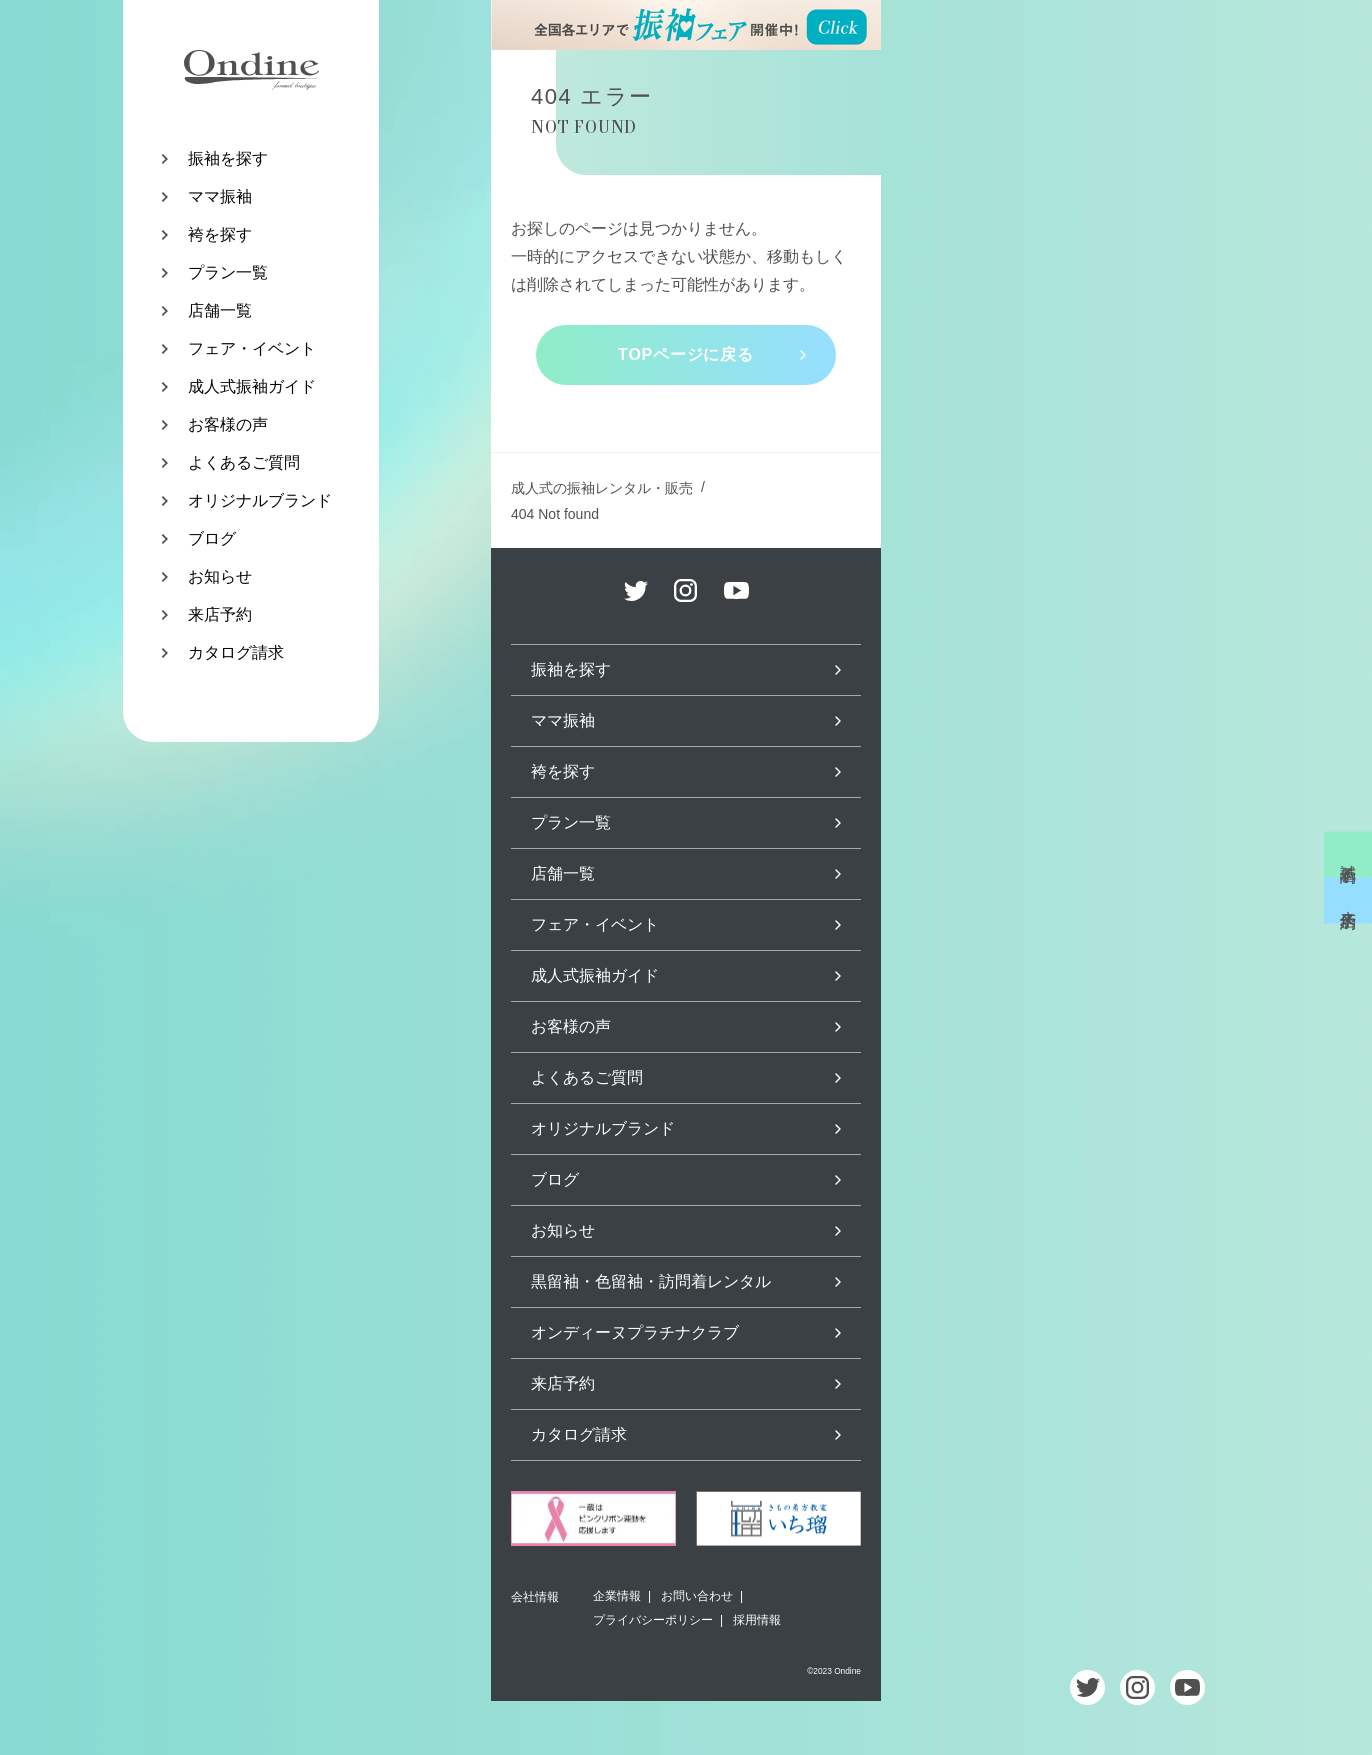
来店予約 (220, 614)
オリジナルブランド (260, 500)
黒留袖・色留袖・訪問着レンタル (651, 1281)
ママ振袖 (220, 196)
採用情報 (757, 1620)
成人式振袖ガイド (252, 386)
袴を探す (220, 234)
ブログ (212, 538)
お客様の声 (228, 424)
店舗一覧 (220, 310)
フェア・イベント (252, 348)
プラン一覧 (228, 272)
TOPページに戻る (686, 354)
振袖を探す (228, 158)
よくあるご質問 (244, 462)
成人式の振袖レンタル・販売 (602, 488)
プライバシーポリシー (653, 1620)
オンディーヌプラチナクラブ (635, 1332)
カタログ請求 (236, 652)
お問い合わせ (697, 1596)
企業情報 (617, 1596)
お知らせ (220, 576)
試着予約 (1348, 854)
